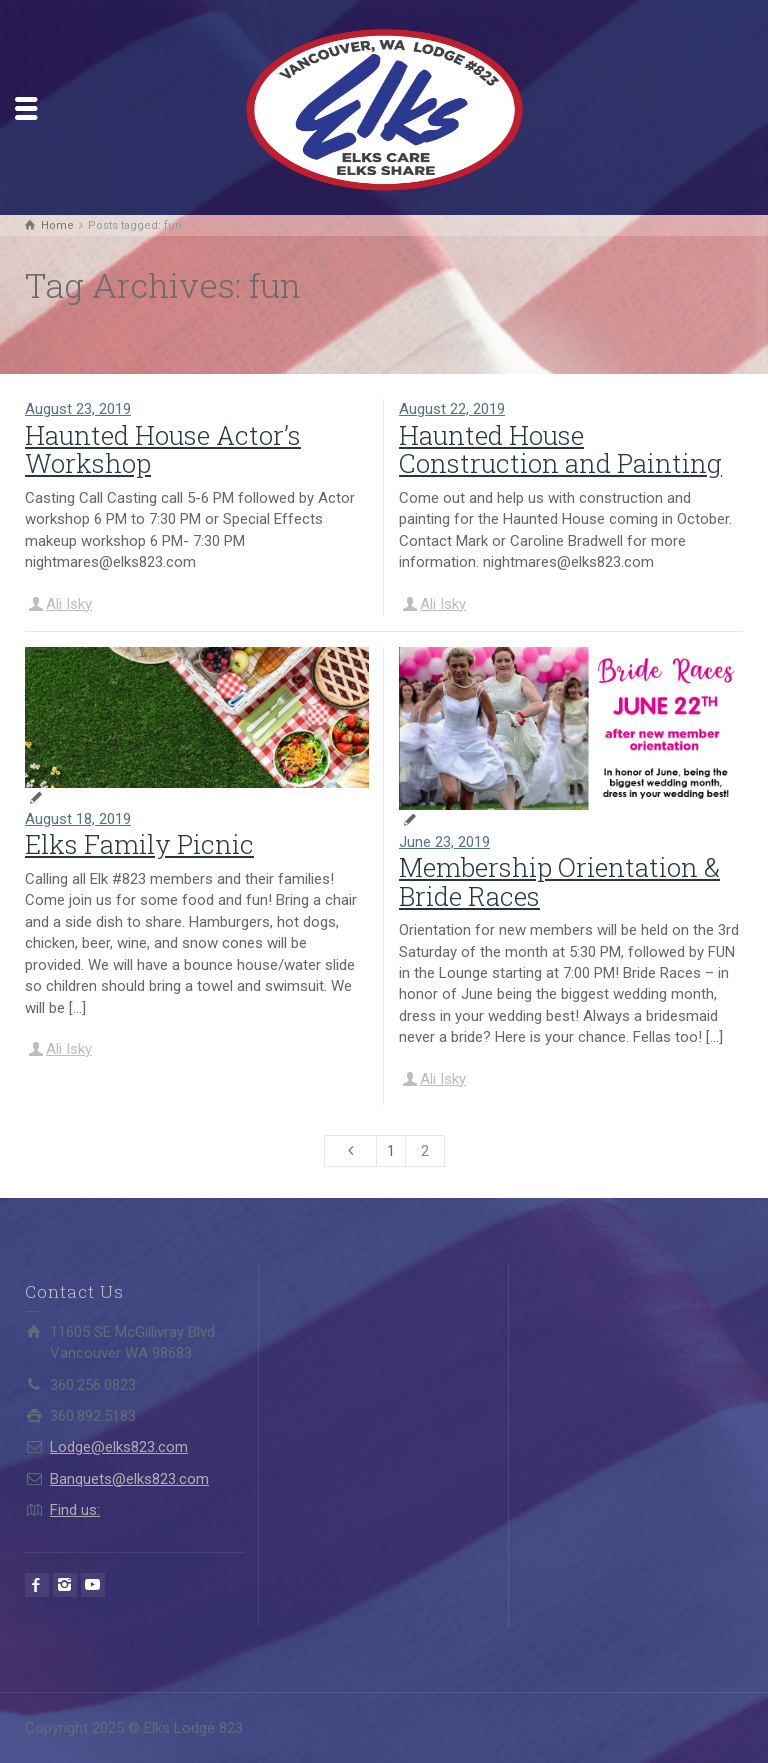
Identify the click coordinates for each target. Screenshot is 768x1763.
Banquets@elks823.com (129, 1479)
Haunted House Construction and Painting (560, 449)
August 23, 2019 (78, 409)
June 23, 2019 (444, 842)
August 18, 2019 (78, 819)
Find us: (75, 1510)
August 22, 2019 (452, 409)
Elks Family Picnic (139, 844)
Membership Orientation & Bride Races (559, 881)
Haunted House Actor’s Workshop (163, 449)
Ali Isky (69, 604)
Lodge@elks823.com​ (119, 1447)
